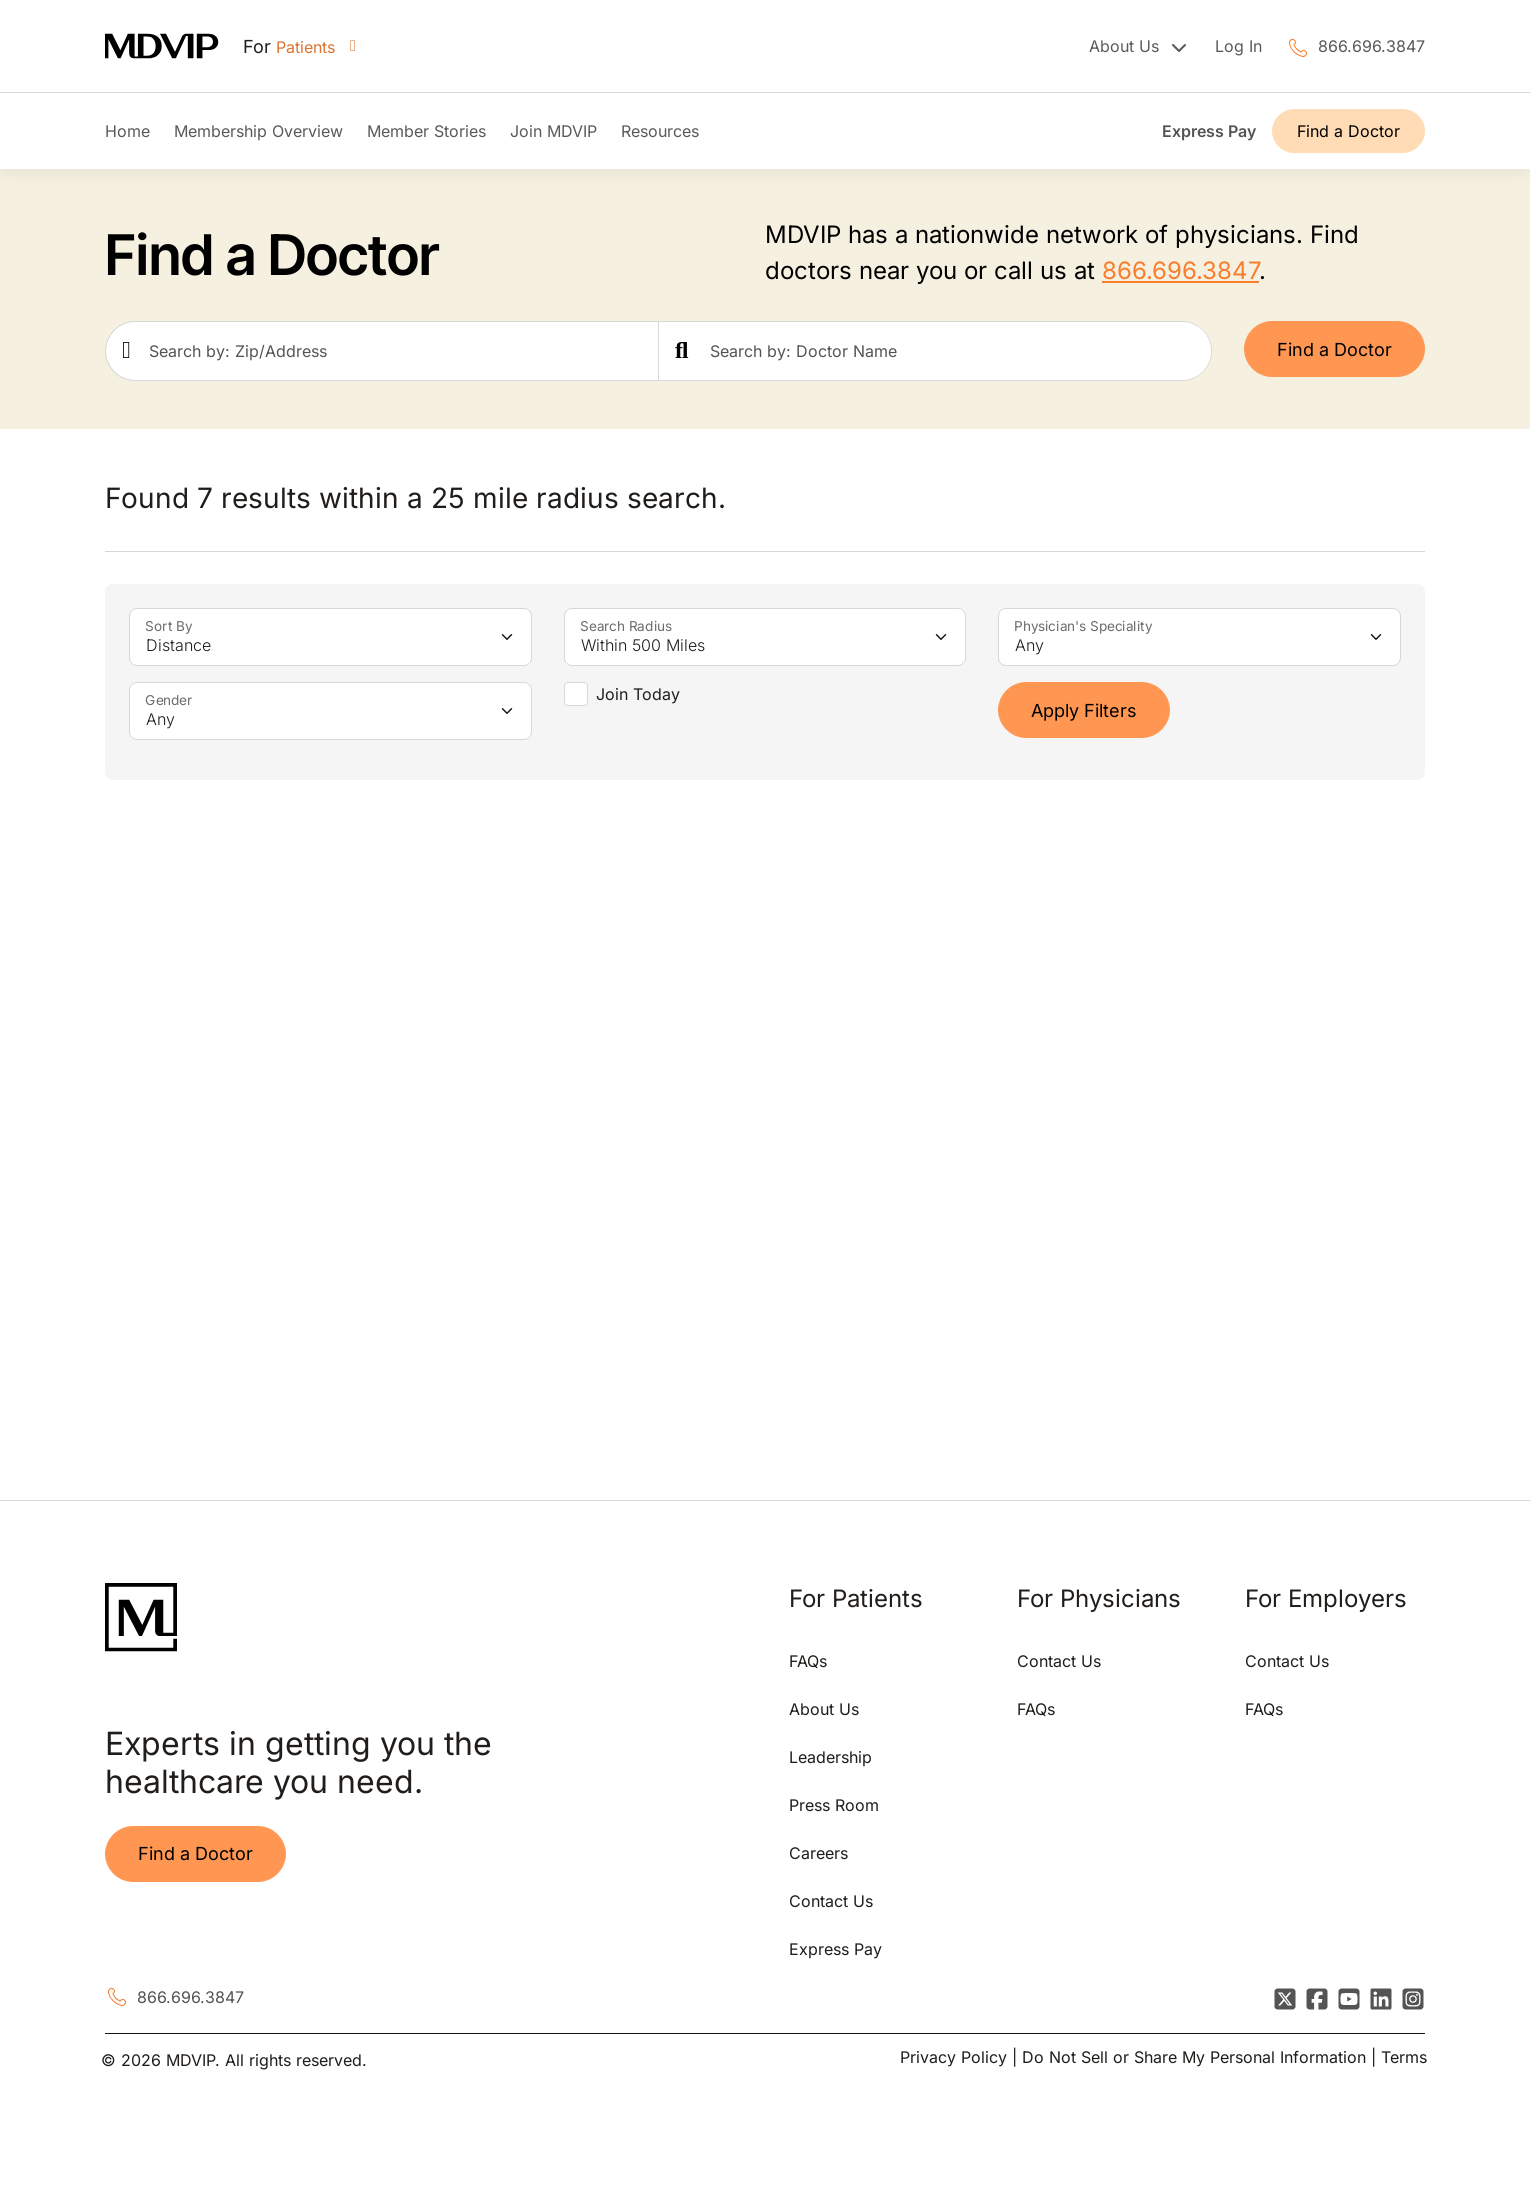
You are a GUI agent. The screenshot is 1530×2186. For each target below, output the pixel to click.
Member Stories (426, 131)
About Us (824, 1709)
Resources (660, 131)
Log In (1238, 46)
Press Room (834, 1805)
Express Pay (1209, 131)
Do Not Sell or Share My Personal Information (1194, 2057)
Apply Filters (1084, 710)
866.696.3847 (1371, 46)
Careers (818, 1853)
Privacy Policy (953, 2057)
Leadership (830, 1757)
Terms (1404, 2057)
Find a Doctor (1348, 131)
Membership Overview (258, 131)
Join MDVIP (553, 131)
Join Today (638, 694)
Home (127, 131)
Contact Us (831, 1901)
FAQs (808, 1661)
